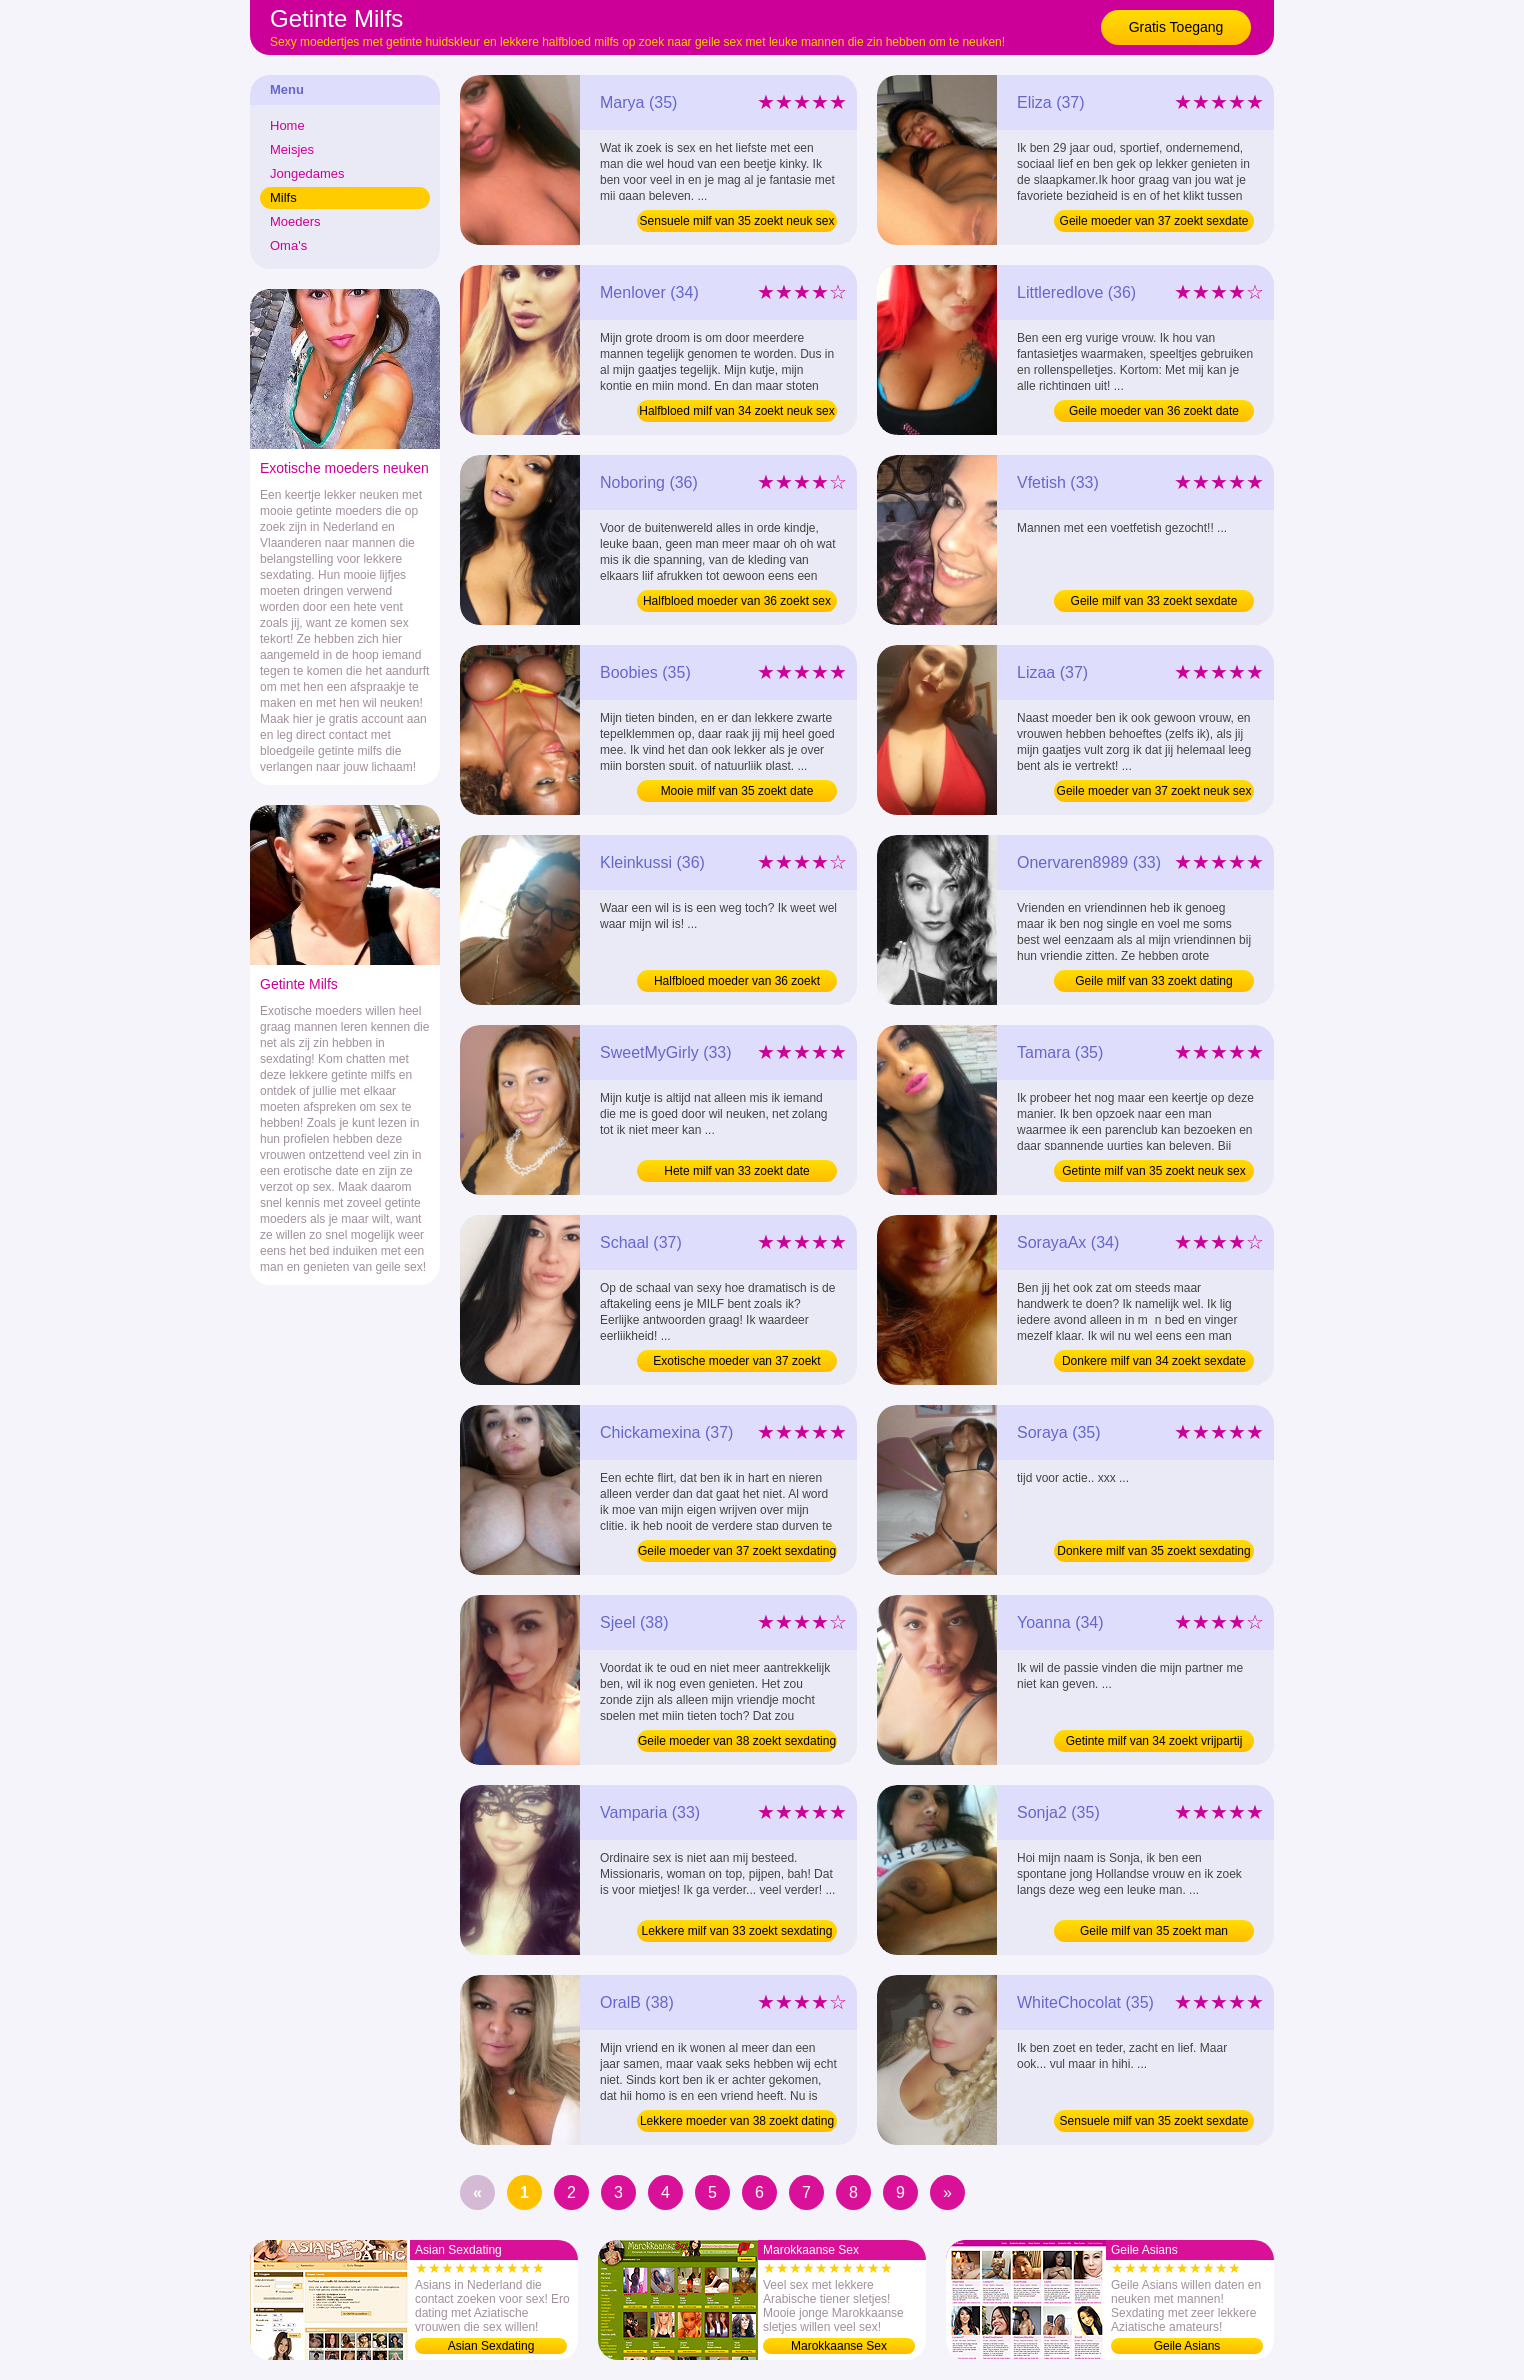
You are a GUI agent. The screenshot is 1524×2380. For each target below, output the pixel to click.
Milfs (283, 197)
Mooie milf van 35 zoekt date (737, 791)
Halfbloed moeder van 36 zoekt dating (737, 983)
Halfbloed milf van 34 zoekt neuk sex (736, 411)
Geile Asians (1187, 2346)
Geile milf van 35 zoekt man (1154, 1931)
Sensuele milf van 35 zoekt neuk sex (737, 221)
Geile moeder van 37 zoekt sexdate (1154, 221)
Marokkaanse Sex (839, 2346)
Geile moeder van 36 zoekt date (1154, 411)
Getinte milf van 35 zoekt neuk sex (1153, 1171)
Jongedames (307, 173)
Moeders (295, 221)
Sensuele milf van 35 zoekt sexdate (1154, 2121)
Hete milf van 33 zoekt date (736, 1171)
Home (287, 125)
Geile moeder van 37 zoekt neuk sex (1154, 791)
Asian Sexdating (491, 2346)
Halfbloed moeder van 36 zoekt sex (737, 601)
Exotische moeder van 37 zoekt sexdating (736, 1363)
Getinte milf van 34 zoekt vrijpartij (1154, 1741)
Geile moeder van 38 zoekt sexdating (737, 1741)
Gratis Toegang (1176, 27)
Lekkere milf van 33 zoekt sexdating (737, 1931)
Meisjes (292, 149)
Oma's (288, 245)
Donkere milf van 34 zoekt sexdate (1154, 1361)
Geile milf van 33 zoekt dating (1153, 981)
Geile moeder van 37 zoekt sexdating (737, 1551)
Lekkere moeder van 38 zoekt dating (737, 2121)
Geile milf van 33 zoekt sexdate (1154, 601)
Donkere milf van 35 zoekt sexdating (1153, 1551)
